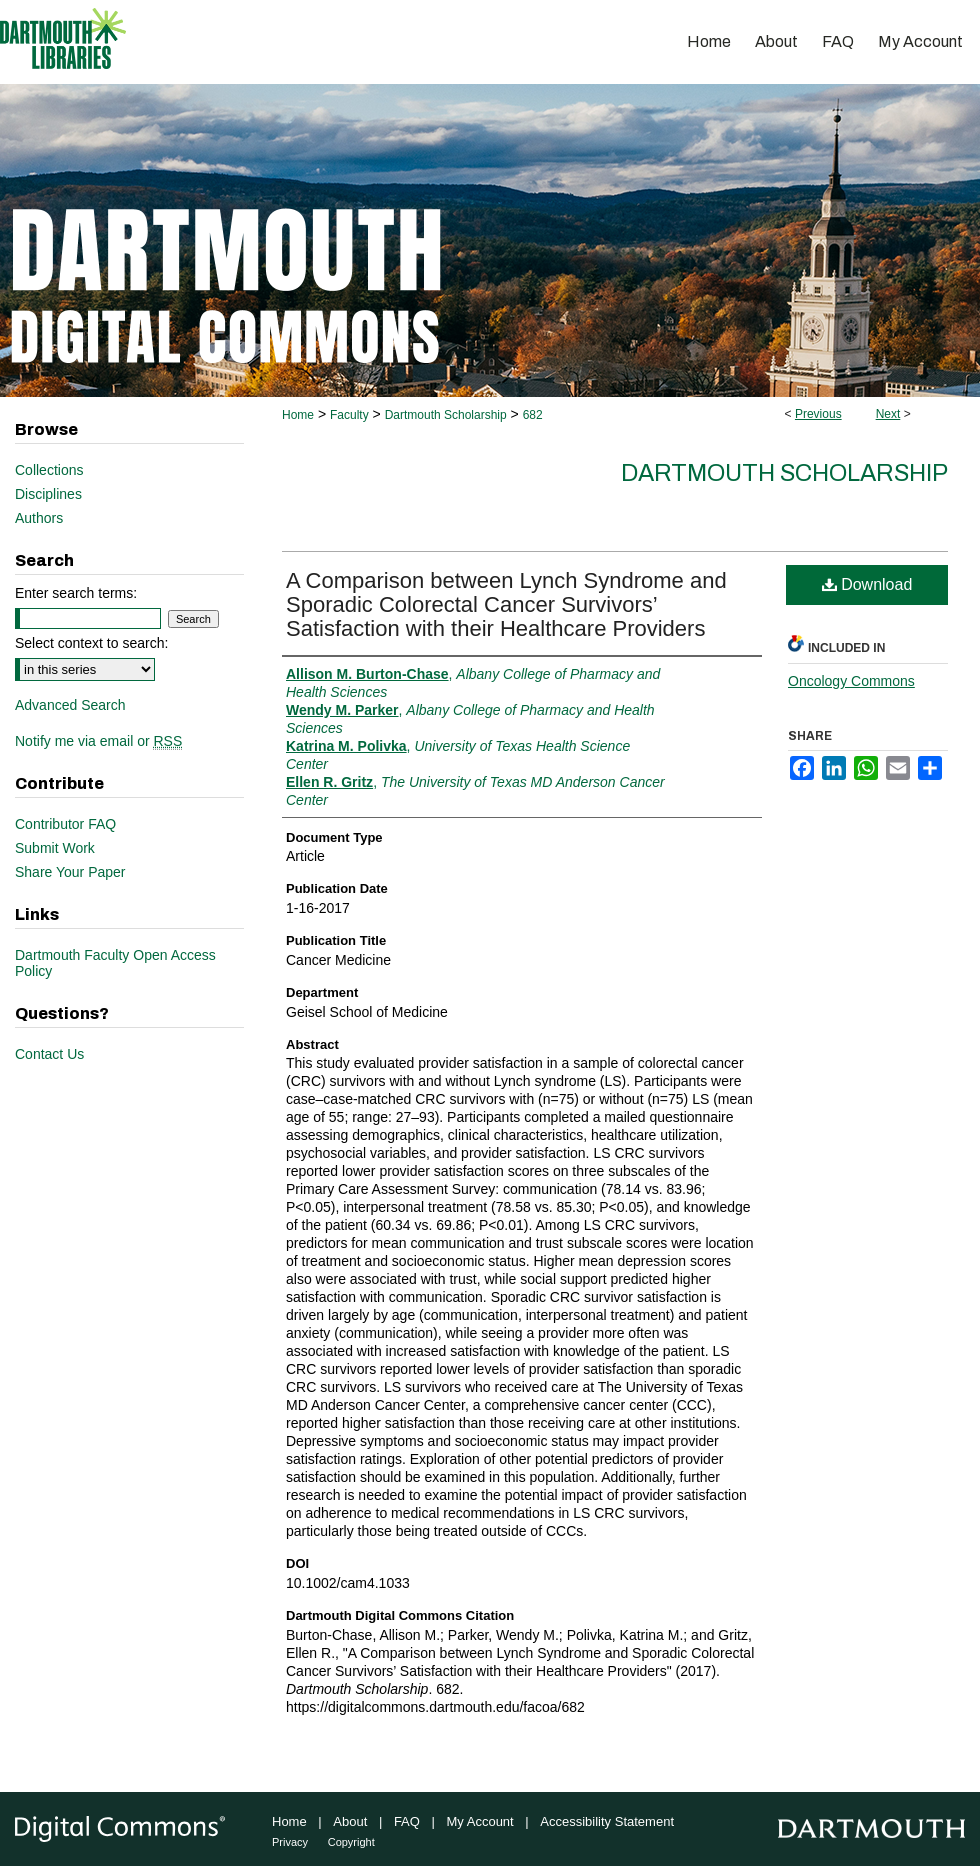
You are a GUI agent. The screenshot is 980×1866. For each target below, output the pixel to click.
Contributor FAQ (65, 824)
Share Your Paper (70, 872)
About (350, 1821)
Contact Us (49, 1054)
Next (888, 414)
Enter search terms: (76, 593)
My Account (480, 1821)
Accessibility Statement (607, 1821)
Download (867, 584)
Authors (39, 518)
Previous (818, 414)
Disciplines (48, 494)
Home (298, 415)
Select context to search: (91, 643)
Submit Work (55, 848)
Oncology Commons (851, 681)
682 (533, 415)
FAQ (407, 1821)
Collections (49, 470)
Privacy (290, 1842)
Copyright (351, 1842)
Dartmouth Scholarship (446, 415)
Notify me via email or (98, 741)
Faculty (349, 415)
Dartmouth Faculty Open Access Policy (115, 963)
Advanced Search (70, 705)
